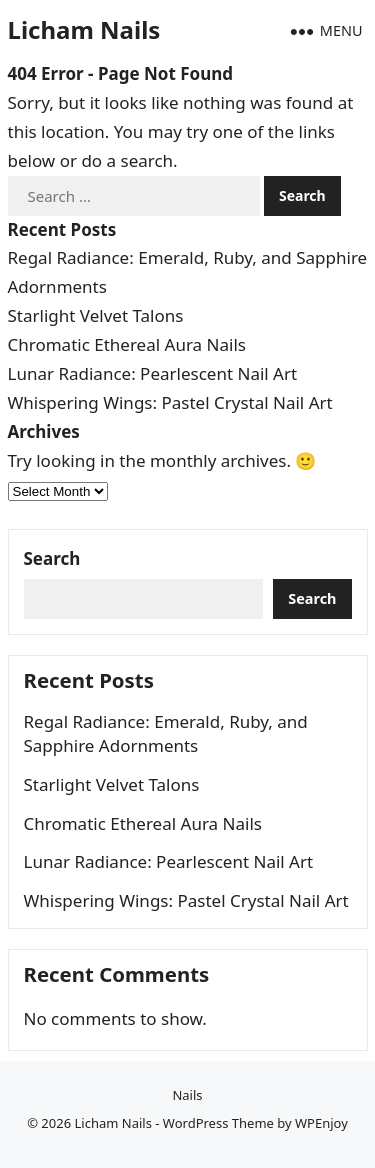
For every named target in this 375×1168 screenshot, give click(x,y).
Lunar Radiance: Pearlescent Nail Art (153, 373)
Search (52, 558)
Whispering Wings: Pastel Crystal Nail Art (170, 402)
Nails (187, 1095)
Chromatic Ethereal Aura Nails (127, 344)
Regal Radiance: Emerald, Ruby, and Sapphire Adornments (166, 733)
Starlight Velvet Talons (96, 315)
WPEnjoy (321, 1123)
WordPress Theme (218, 1123)
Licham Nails (84, 29)
